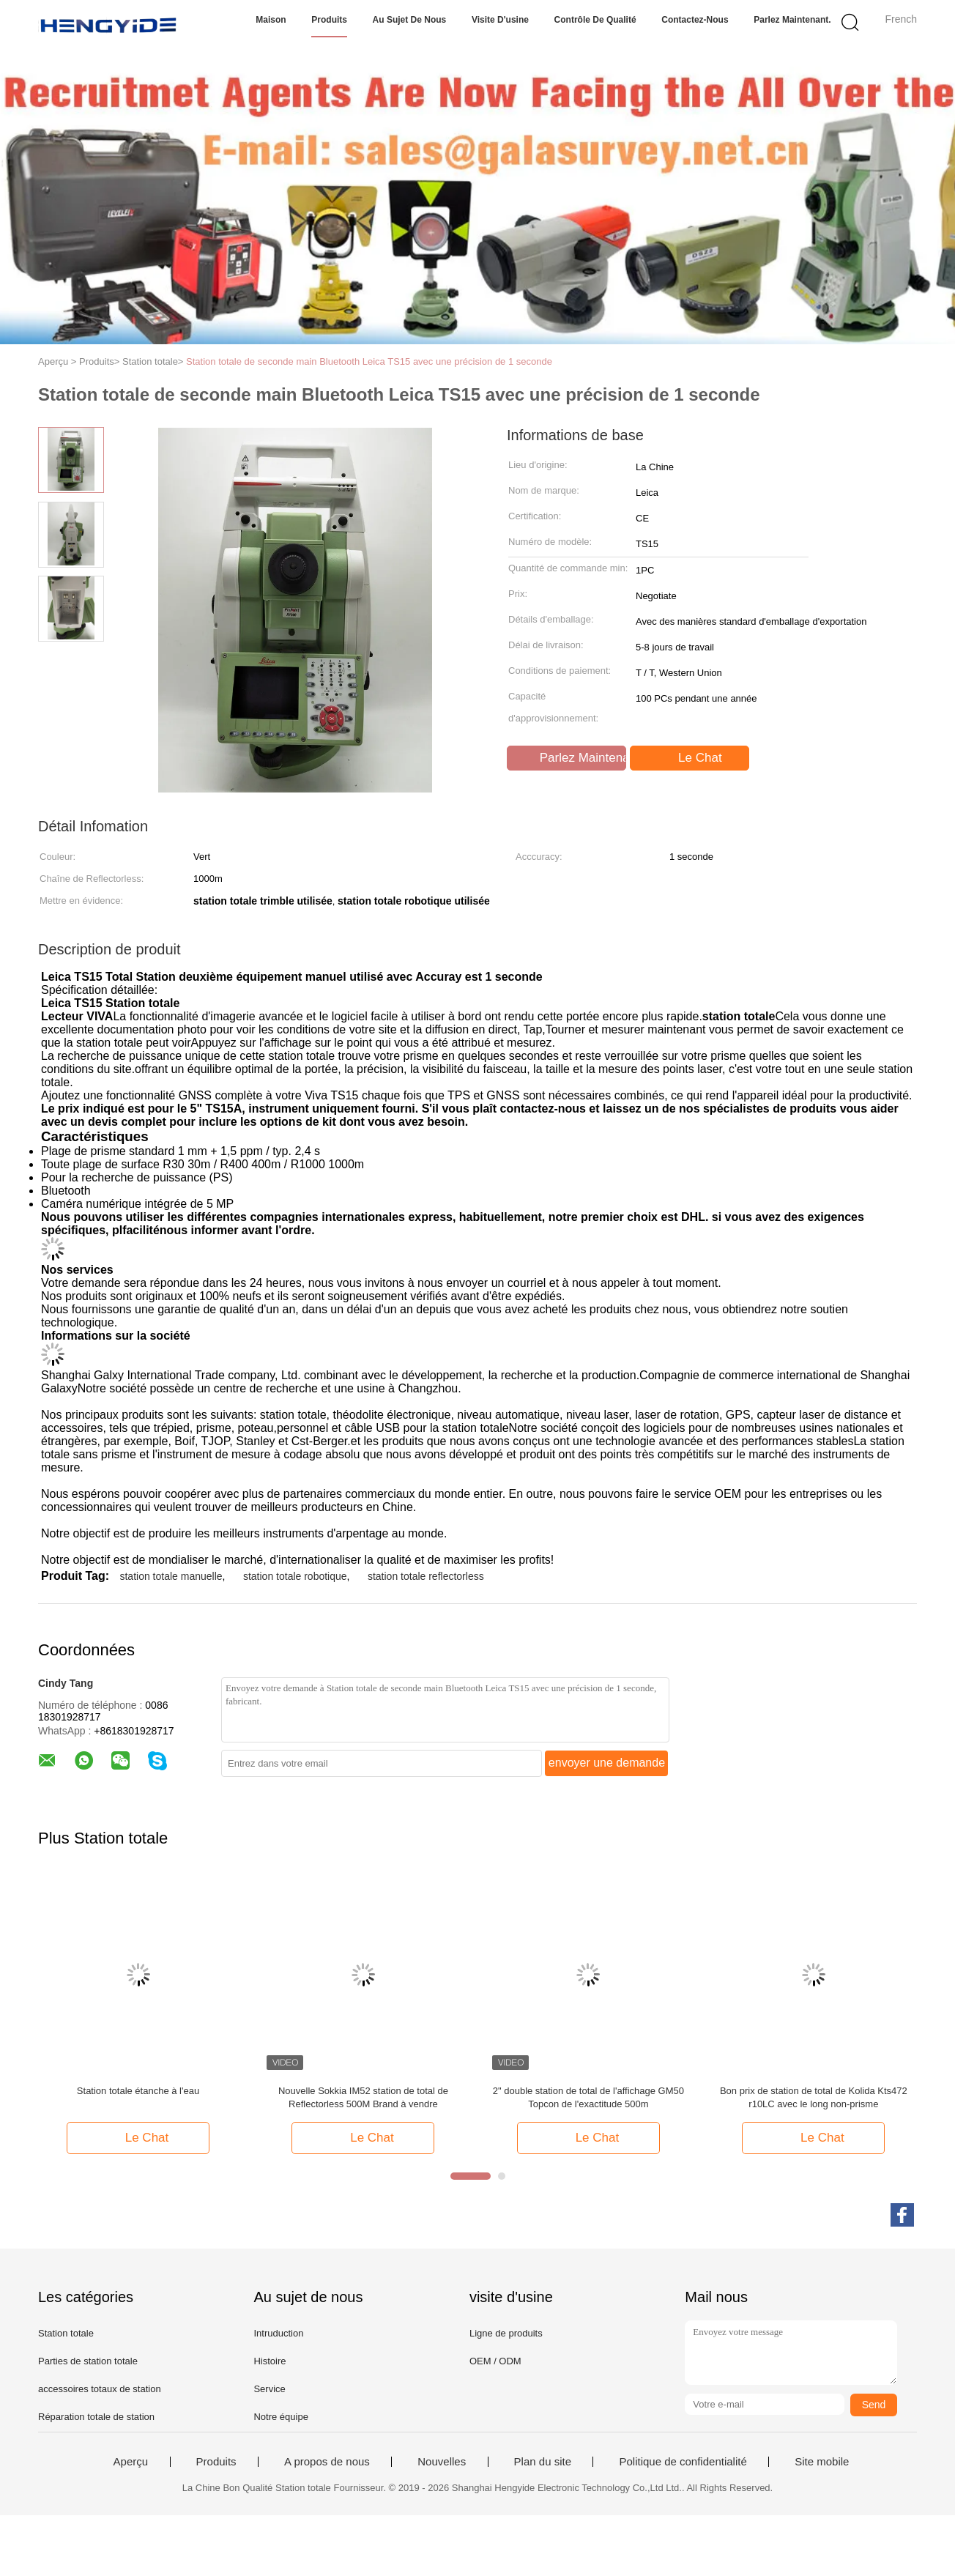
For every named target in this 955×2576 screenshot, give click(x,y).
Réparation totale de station (96, 2416)
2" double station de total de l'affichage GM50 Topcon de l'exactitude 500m (588, 2097)
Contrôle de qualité (595, 20)
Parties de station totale (88, 2361)
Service (269, 2388)
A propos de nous (327, 2462)
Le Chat (690, 758)
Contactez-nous (694, 20)
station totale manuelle (170, 1576)
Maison (271, 20)
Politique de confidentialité (682, 2462)
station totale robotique (295, 1576)
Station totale (66, 2333)
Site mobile (822, 2462)
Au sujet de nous (410, 20)
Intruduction (278, 2333)
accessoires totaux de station (99, 2388)
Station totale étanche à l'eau (138, 2090)
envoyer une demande (607, 1762)
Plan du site (542, 2462)
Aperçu (131, 2462)
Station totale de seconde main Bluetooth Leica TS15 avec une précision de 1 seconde (369, 361)
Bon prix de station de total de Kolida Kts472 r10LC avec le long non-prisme (813, 2097)
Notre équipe (280, 2416)
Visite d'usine (500, 20)
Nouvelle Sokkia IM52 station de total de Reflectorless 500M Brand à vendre (363, 2097)
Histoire (269, 2361)
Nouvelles (441, 2462)
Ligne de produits (506, 2333)
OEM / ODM (495, 2361)
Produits (329, 20)
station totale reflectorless (426, 1576)
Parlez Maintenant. (792, 20)
